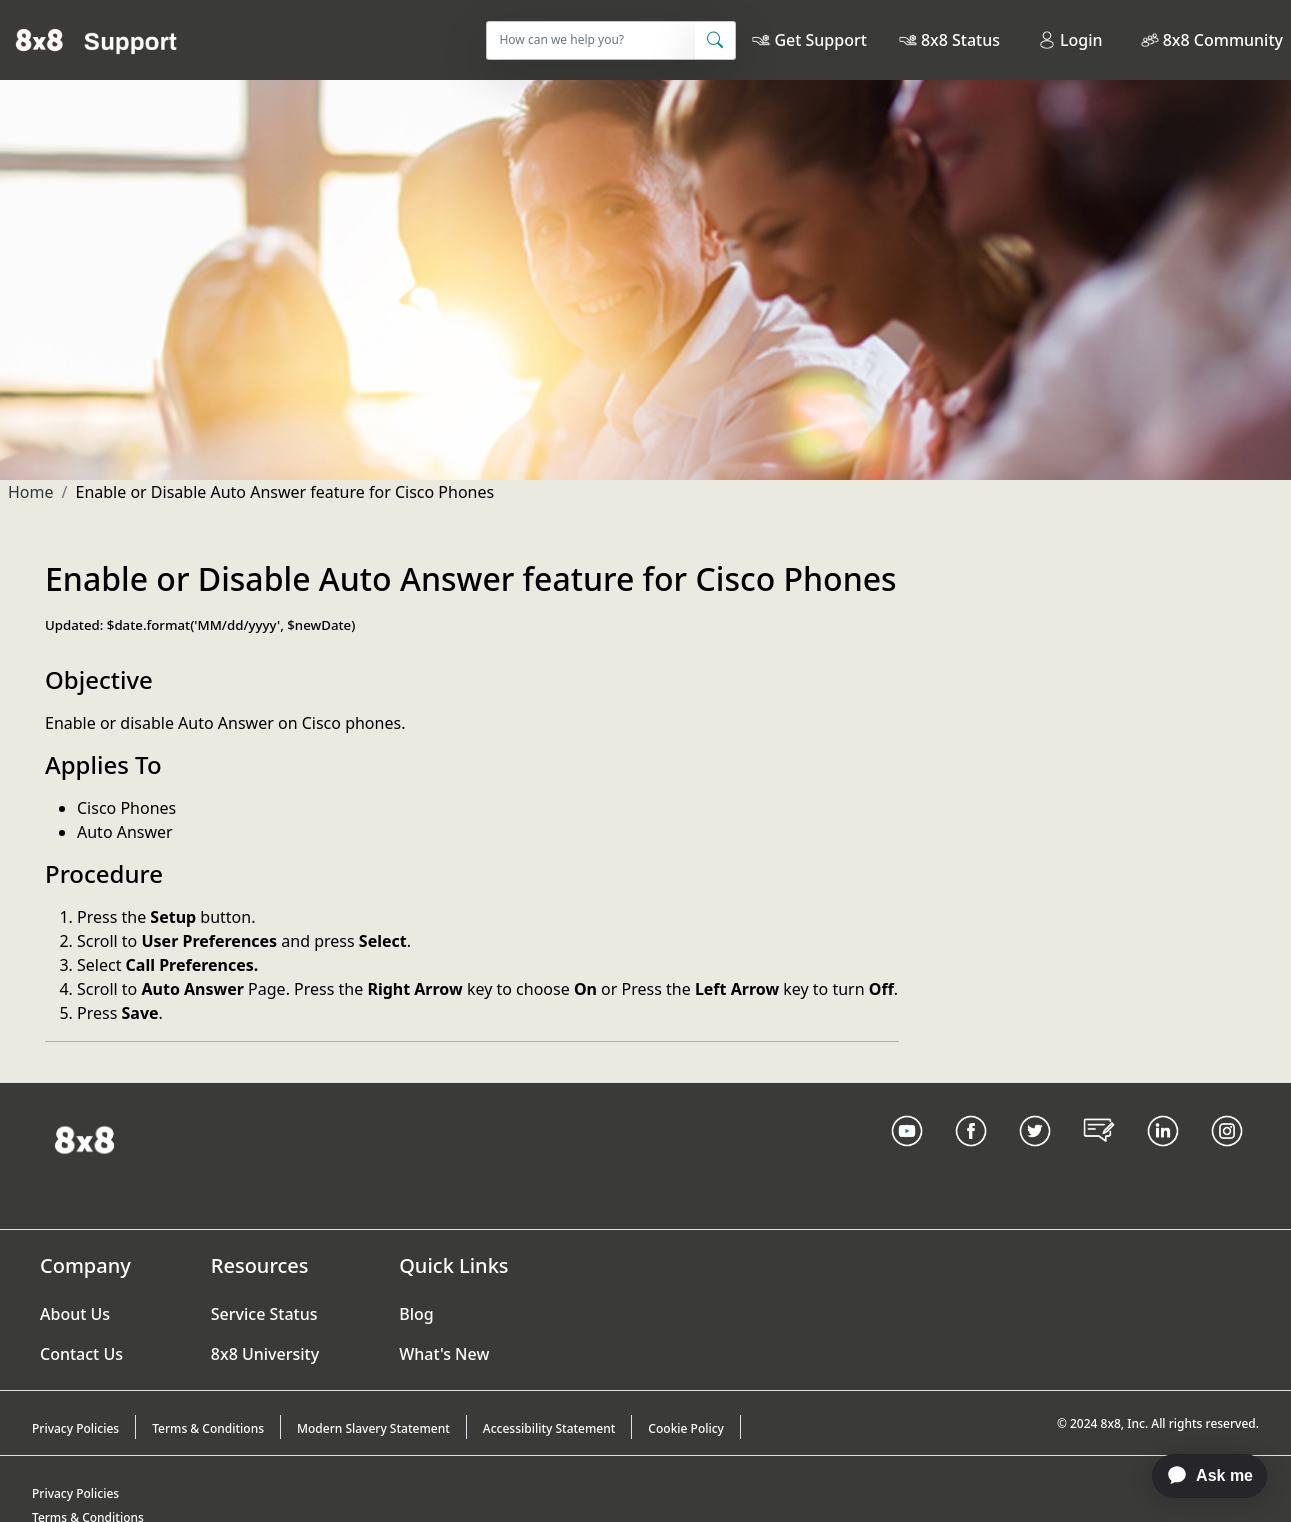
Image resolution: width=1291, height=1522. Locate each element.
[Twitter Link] (1035, 1156)
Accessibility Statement (549, 1428)
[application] (1199, 1476)
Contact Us (81, 1354)
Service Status (264, 1314)
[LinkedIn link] (1163, 1156)
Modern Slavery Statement (373, 1428)
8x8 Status (960, 40)
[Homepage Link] (84, 1138)
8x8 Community (1223, 40)
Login (1070, 40)
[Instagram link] (1227, 1156)
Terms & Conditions (208, 1428)
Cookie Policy (686, 1428)
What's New (444, 1354)
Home (31, 492)
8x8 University (265, 1354)
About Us (75, 1314)
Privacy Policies (75, 1428)
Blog (416, 1314)
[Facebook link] (971, 1156)
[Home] (96, 40)
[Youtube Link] (907, 1156)
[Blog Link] (1099, 1156)
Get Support (820, 40)
